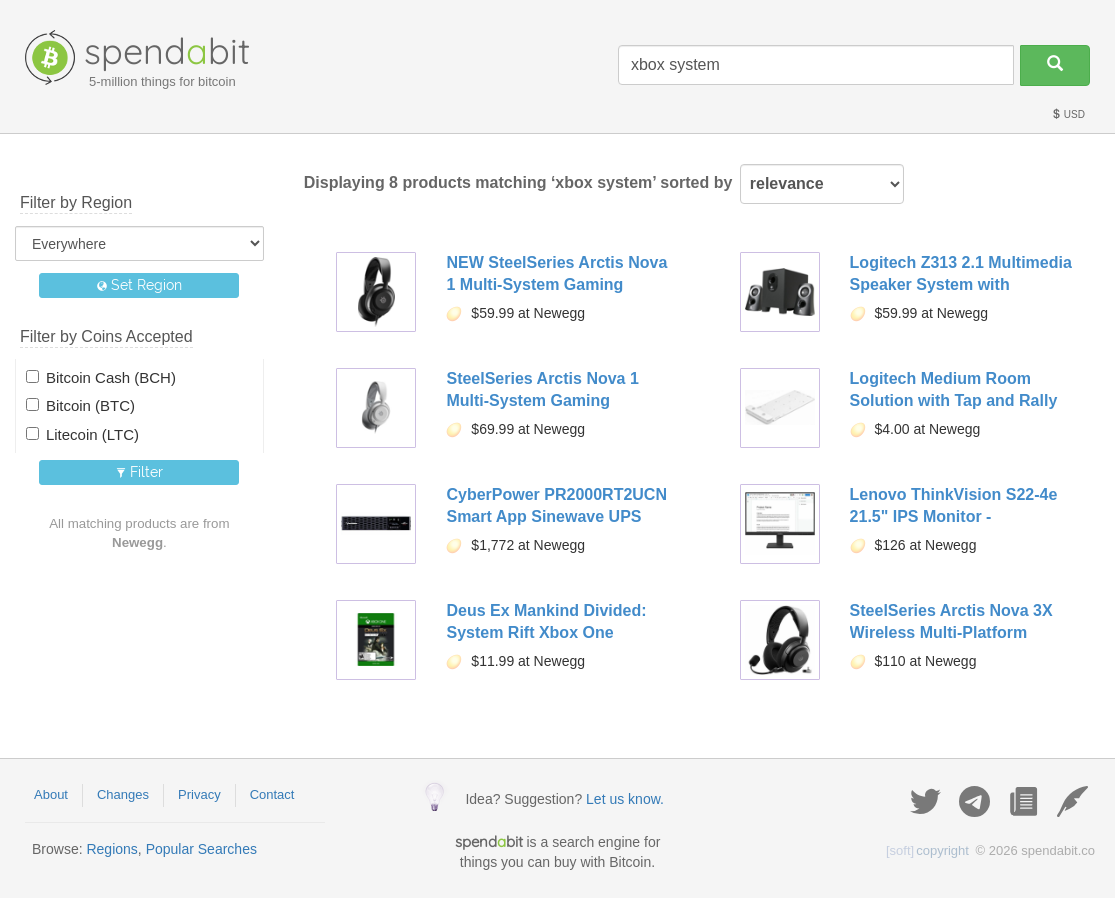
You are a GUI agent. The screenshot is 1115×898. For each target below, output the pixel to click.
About (51, 794)
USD (1068, 114)
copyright (927, 850)
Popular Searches (201, 849)
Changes (123, 794)
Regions (111, 849)
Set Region (139, 285)
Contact (272, 794)
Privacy (199, 794)
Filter (139, 472)
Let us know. (625, 799)
